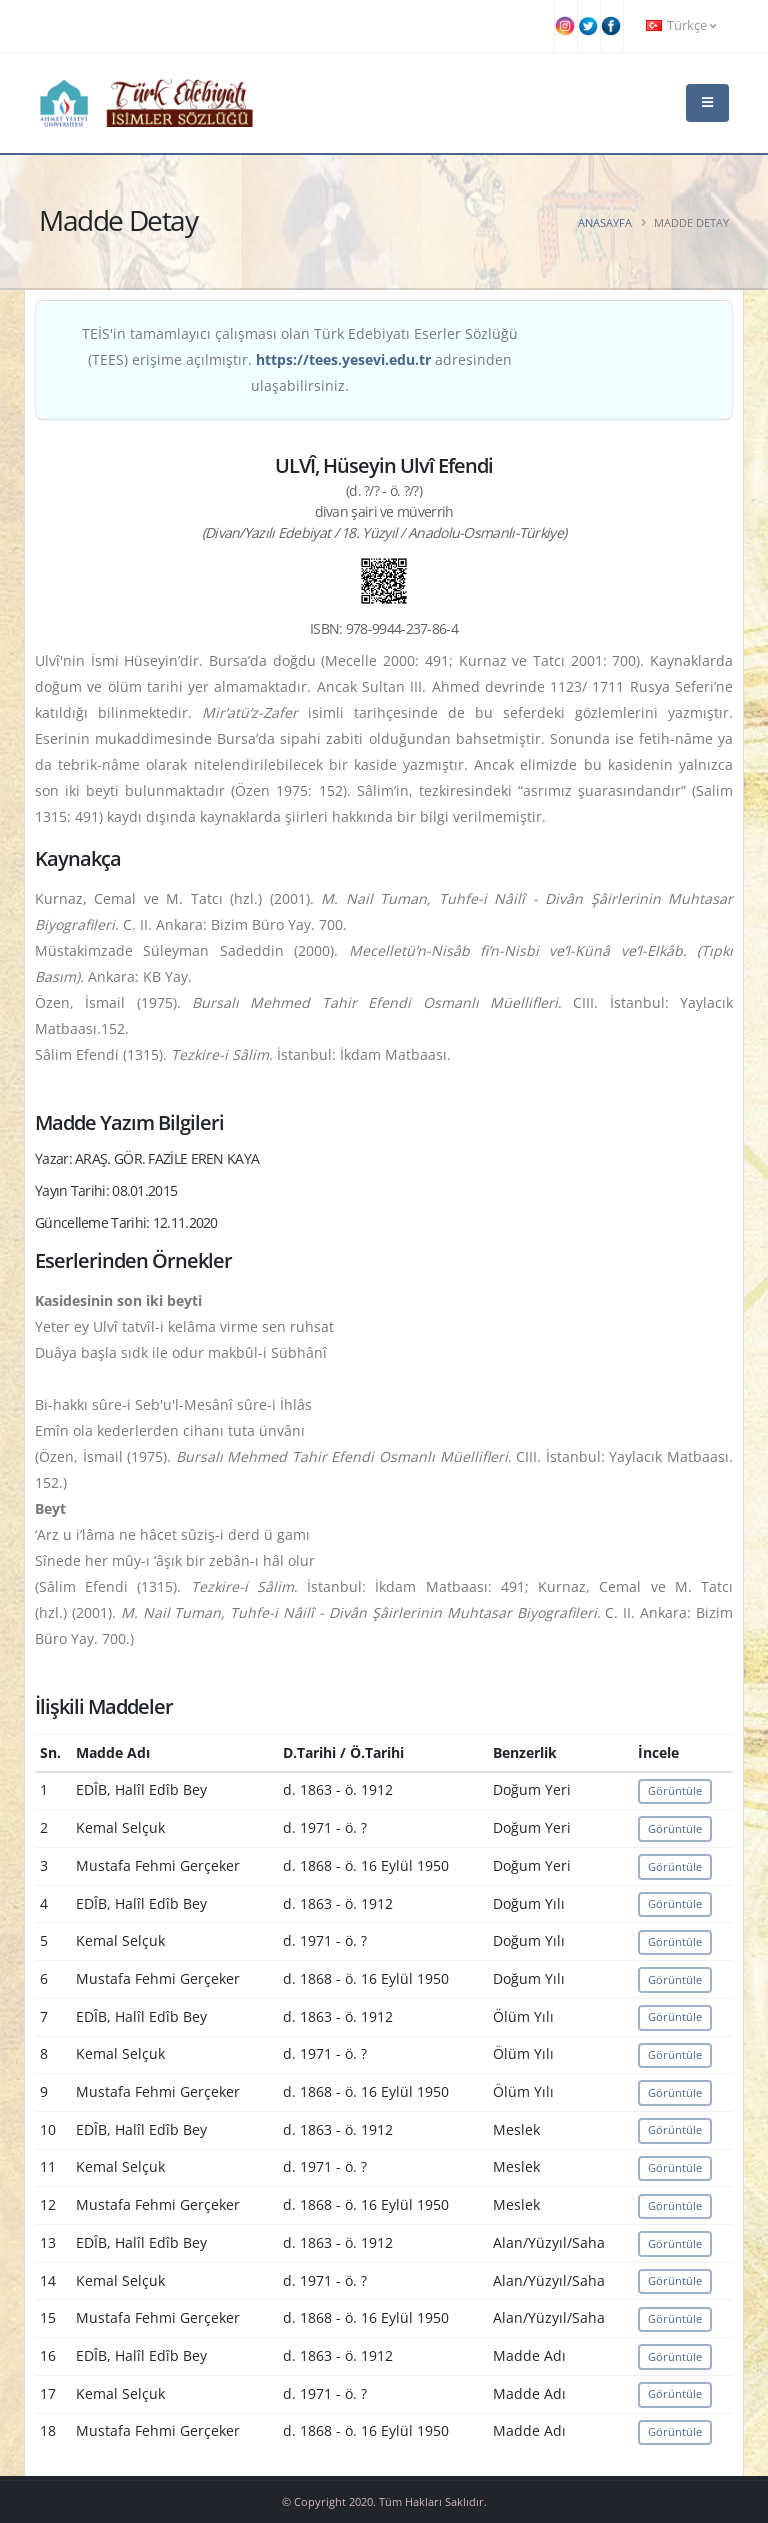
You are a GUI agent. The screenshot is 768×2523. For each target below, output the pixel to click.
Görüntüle (675, 1790)
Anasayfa (605, 222)
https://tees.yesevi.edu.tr (343, 359)
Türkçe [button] (681, 25)
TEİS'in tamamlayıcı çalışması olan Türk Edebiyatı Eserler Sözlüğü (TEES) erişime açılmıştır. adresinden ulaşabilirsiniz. (300, 359)
